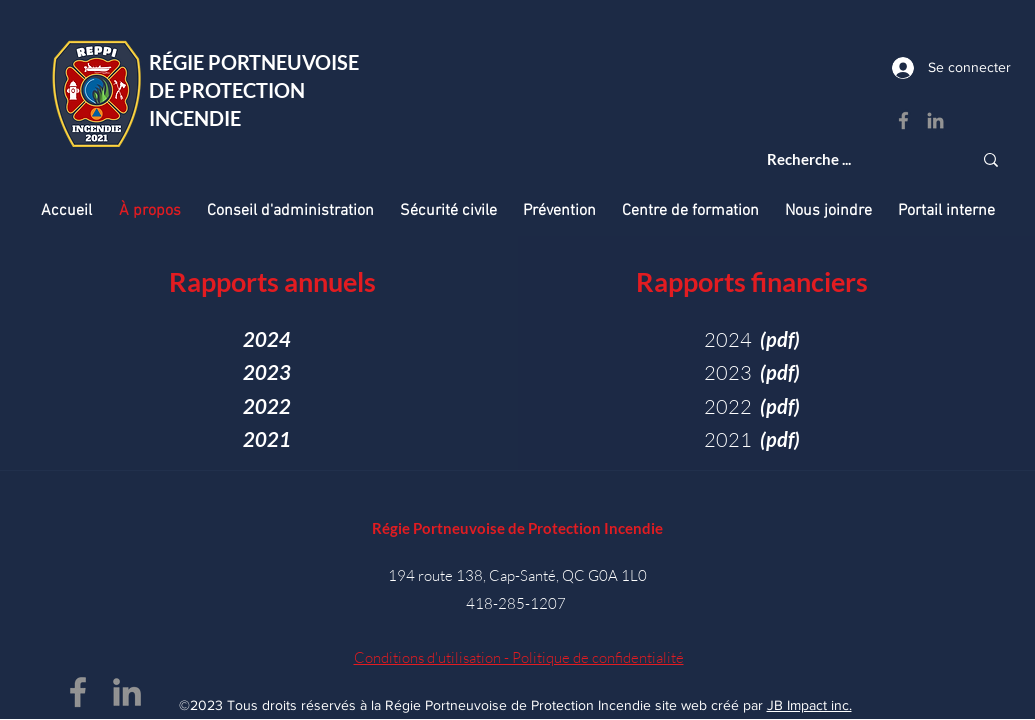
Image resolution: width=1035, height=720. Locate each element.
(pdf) (780, 406)
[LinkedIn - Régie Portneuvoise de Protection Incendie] (935, 120)
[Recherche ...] (854, 160)
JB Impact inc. (809, 705)
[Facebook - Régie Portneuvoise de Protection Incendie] (903, 120)
